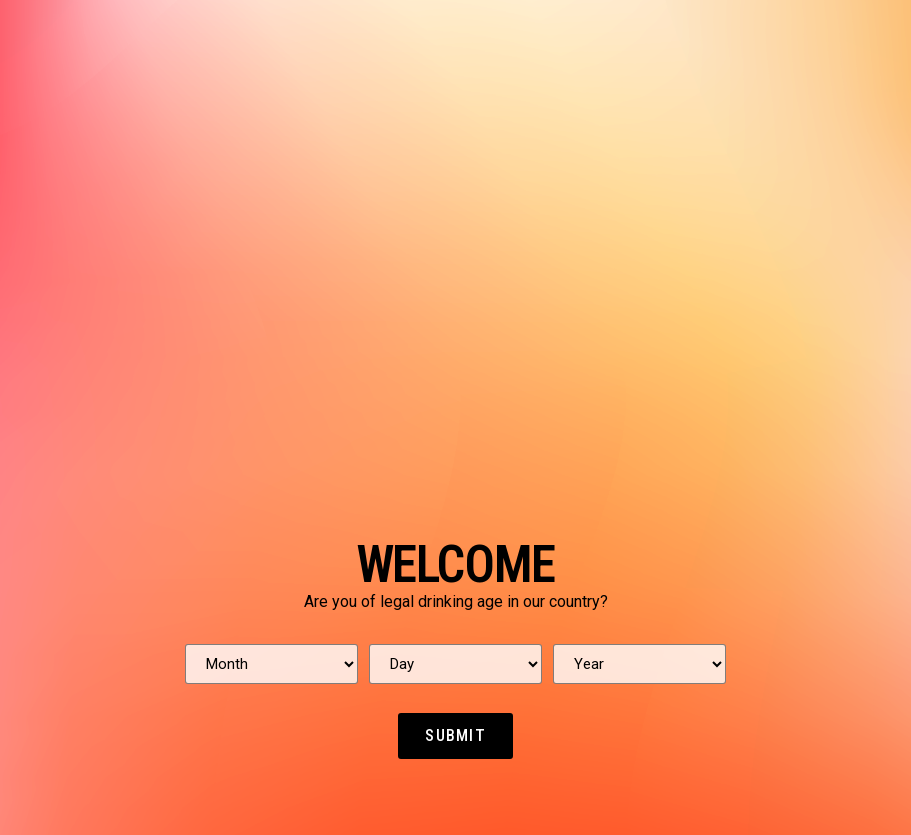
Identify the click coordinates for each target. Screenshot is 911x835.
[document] (455, 417)
